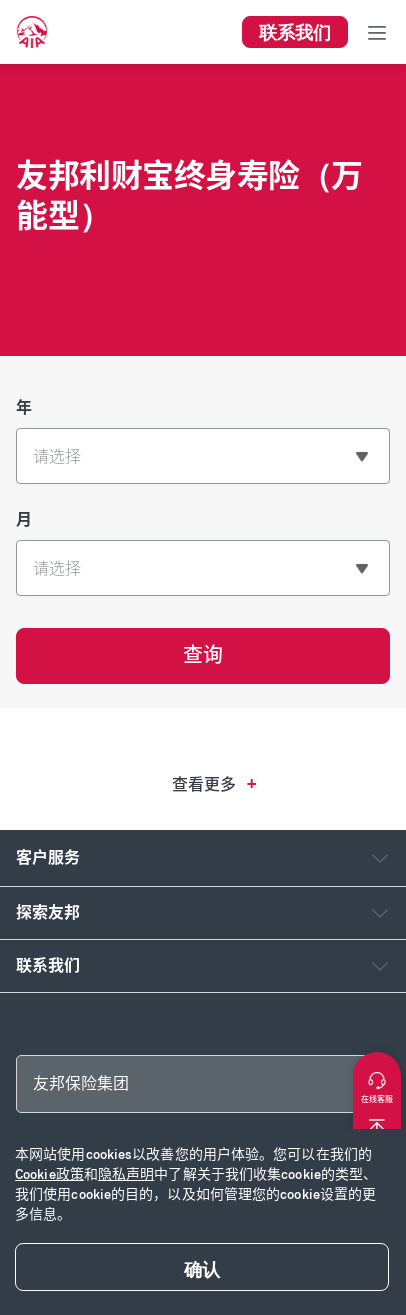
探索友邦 (48, 912)
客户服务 (48, 857)
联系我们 (48, 965)
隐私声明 (126, 1174)
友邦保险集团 (81, 1083)
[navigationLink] (32, 32)
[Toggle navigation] (377, 32)
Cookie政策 (49, 1174)
